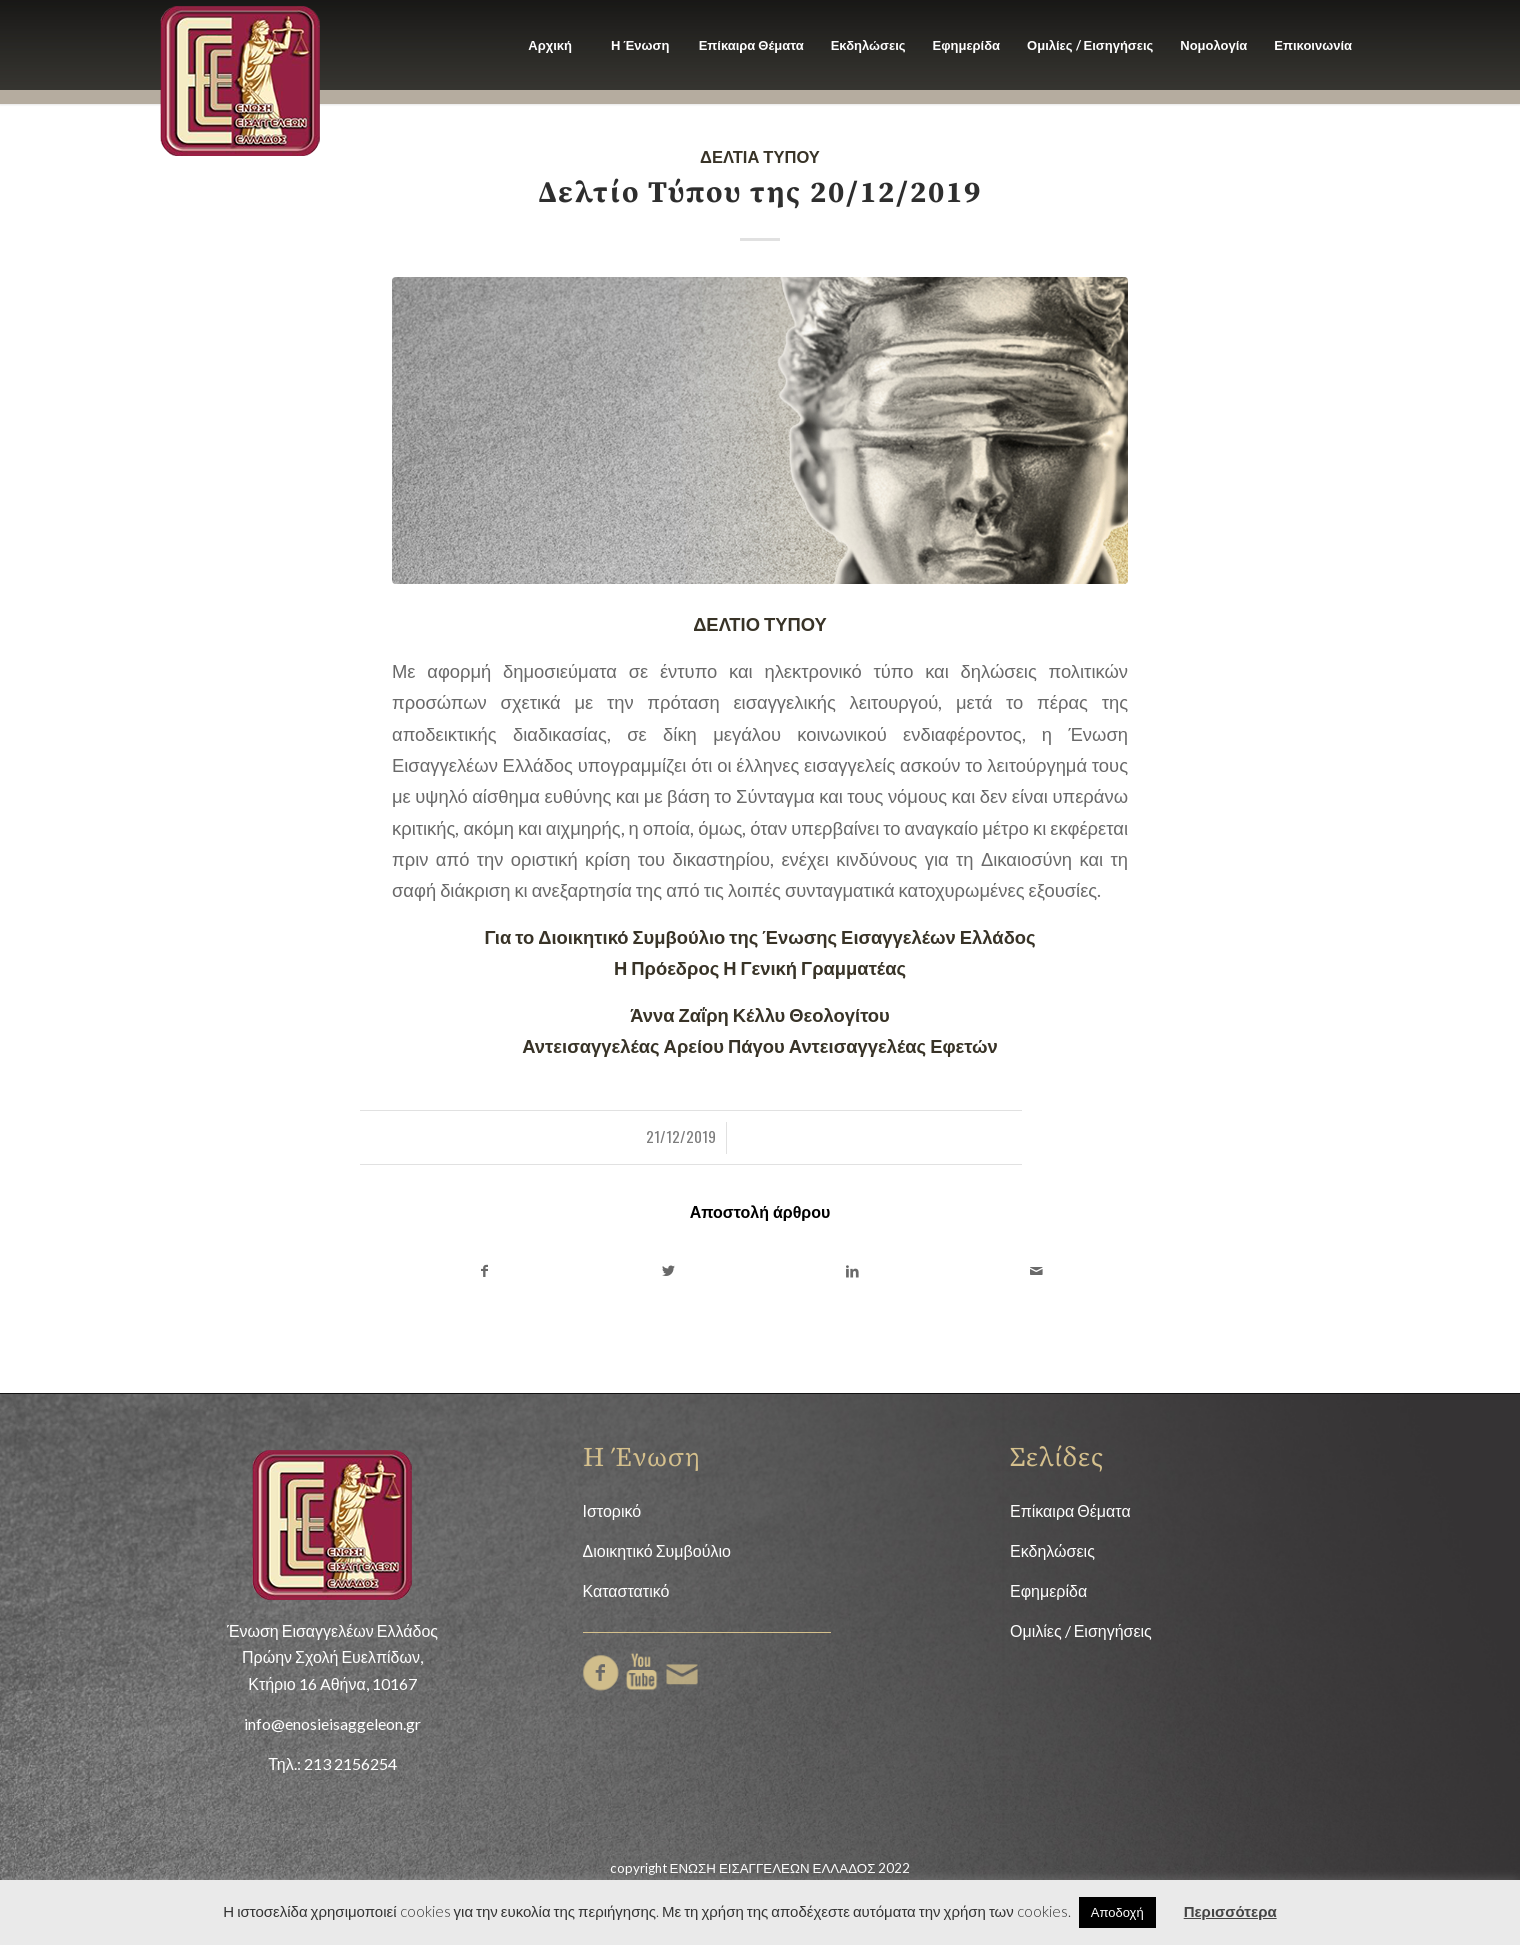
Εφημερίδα (1048, 1590)
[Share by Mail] (1036, 1271)
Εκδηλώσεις (1052, 1550)
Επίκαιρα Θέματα (1070, 1510)
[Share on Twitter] (668, 1271)
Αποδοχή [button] (1117, 1912)
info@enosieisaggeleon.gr (332, 1723)
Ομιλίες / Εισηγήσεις (1081, 1630)
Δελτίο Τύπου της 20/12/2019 (760, 193)
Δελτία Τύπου (760, 155)
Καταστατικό (626, 1590)
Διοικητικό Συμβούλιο (657, 1550)
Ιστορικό (612, 1510)
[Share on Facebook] (484, 1271)
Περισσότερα (1230, 1911)
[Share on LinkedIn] (852, 1271)
